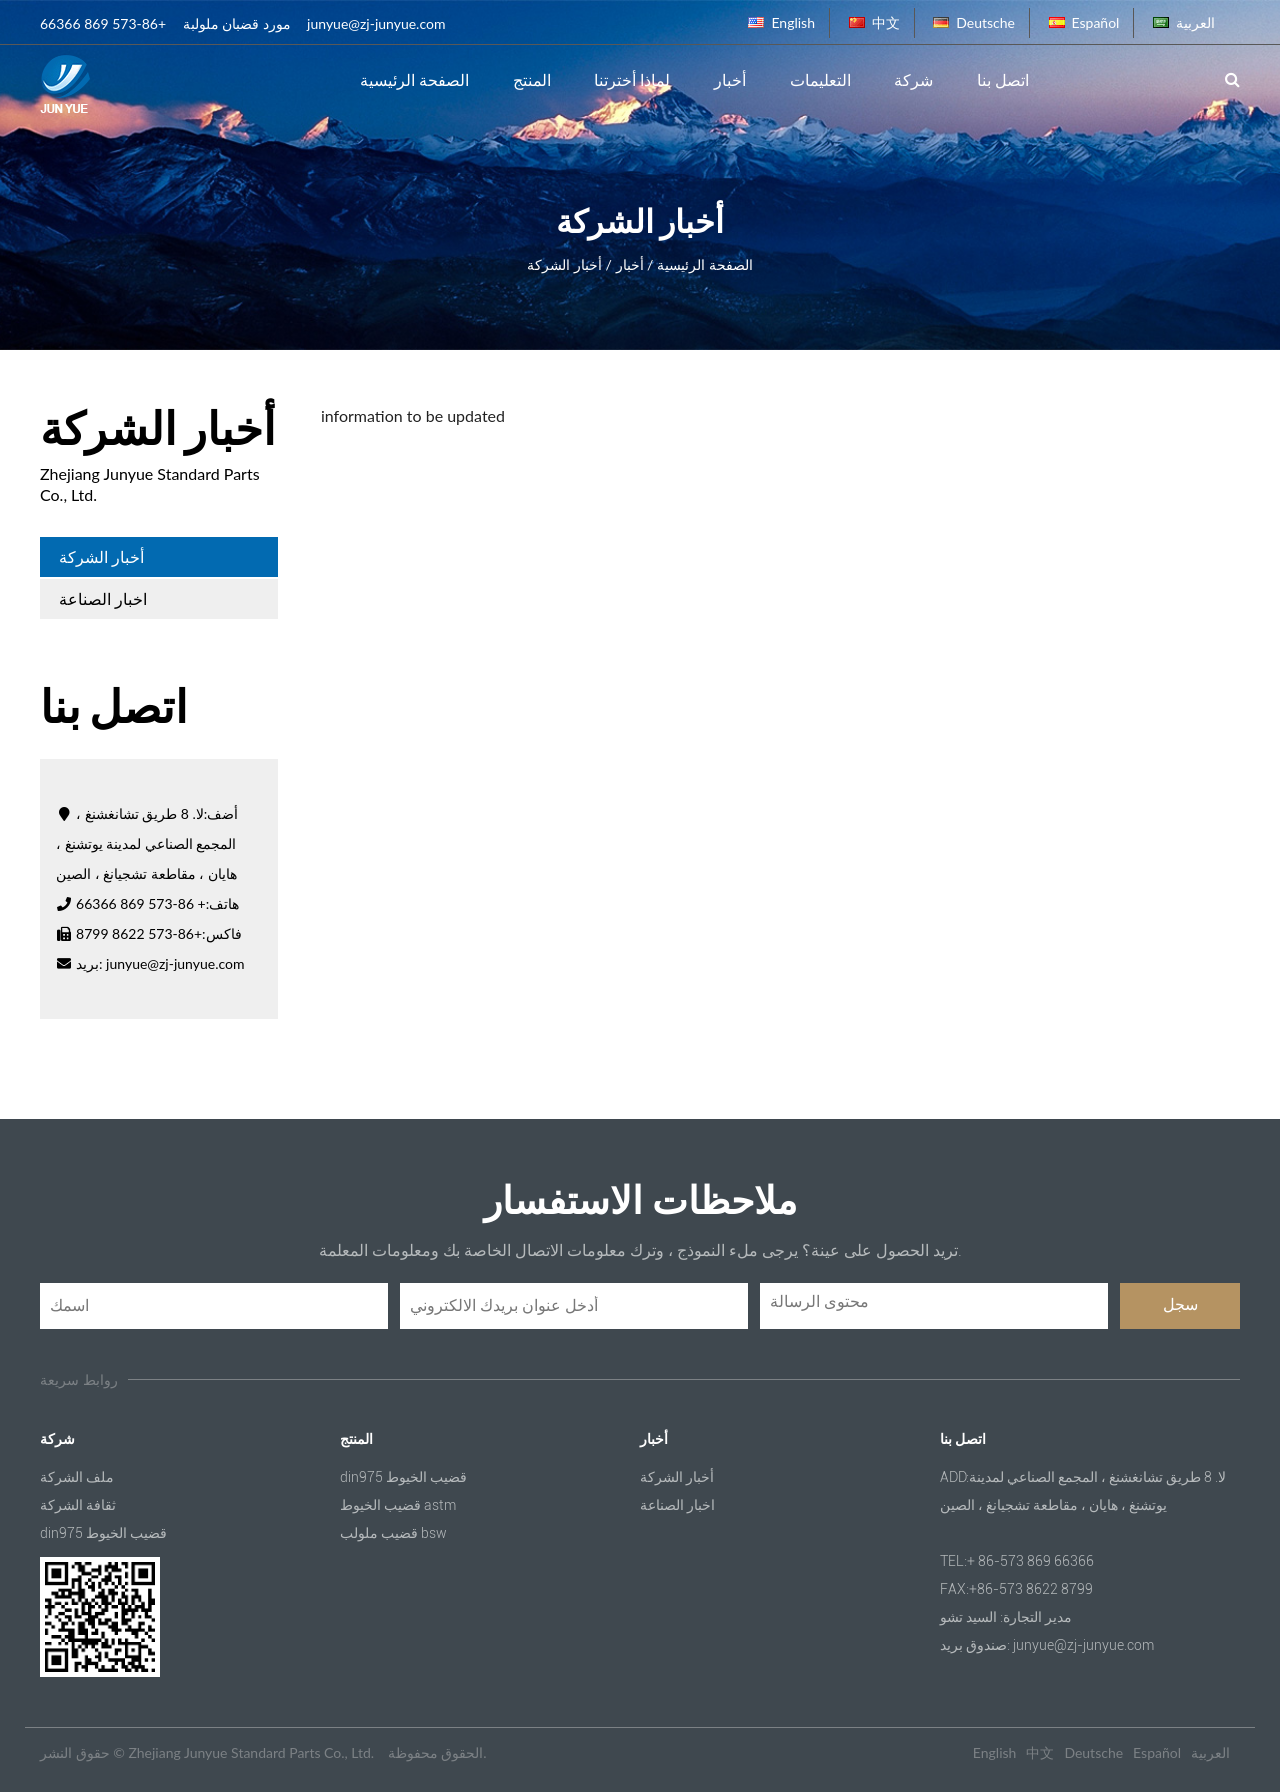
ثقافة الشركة (78, 1505)
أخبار (730, 79)
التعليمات (820, 79)
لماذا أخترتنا (632, 79)
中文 (874, 22)
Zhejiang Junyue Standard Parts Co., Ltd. (251, 1752)
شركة (913, 79)
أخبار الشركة (101, 556)
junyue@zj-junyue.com (376, 23)
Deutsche (974, 22)
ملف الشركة (77, 1477)
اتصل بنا (1003, 79)
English (781, 22)
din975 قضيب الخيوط (103, 1533)
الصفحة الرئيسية (414, 79)
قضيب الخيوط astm (398, 1505)
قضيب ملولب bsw (393, 1533)
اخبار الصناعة (103, 598)
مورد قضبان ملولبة (237, 23)
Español (1084, 22)
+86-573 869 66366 (103, 23)
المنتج (532, 79)
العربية (1184, 22)
